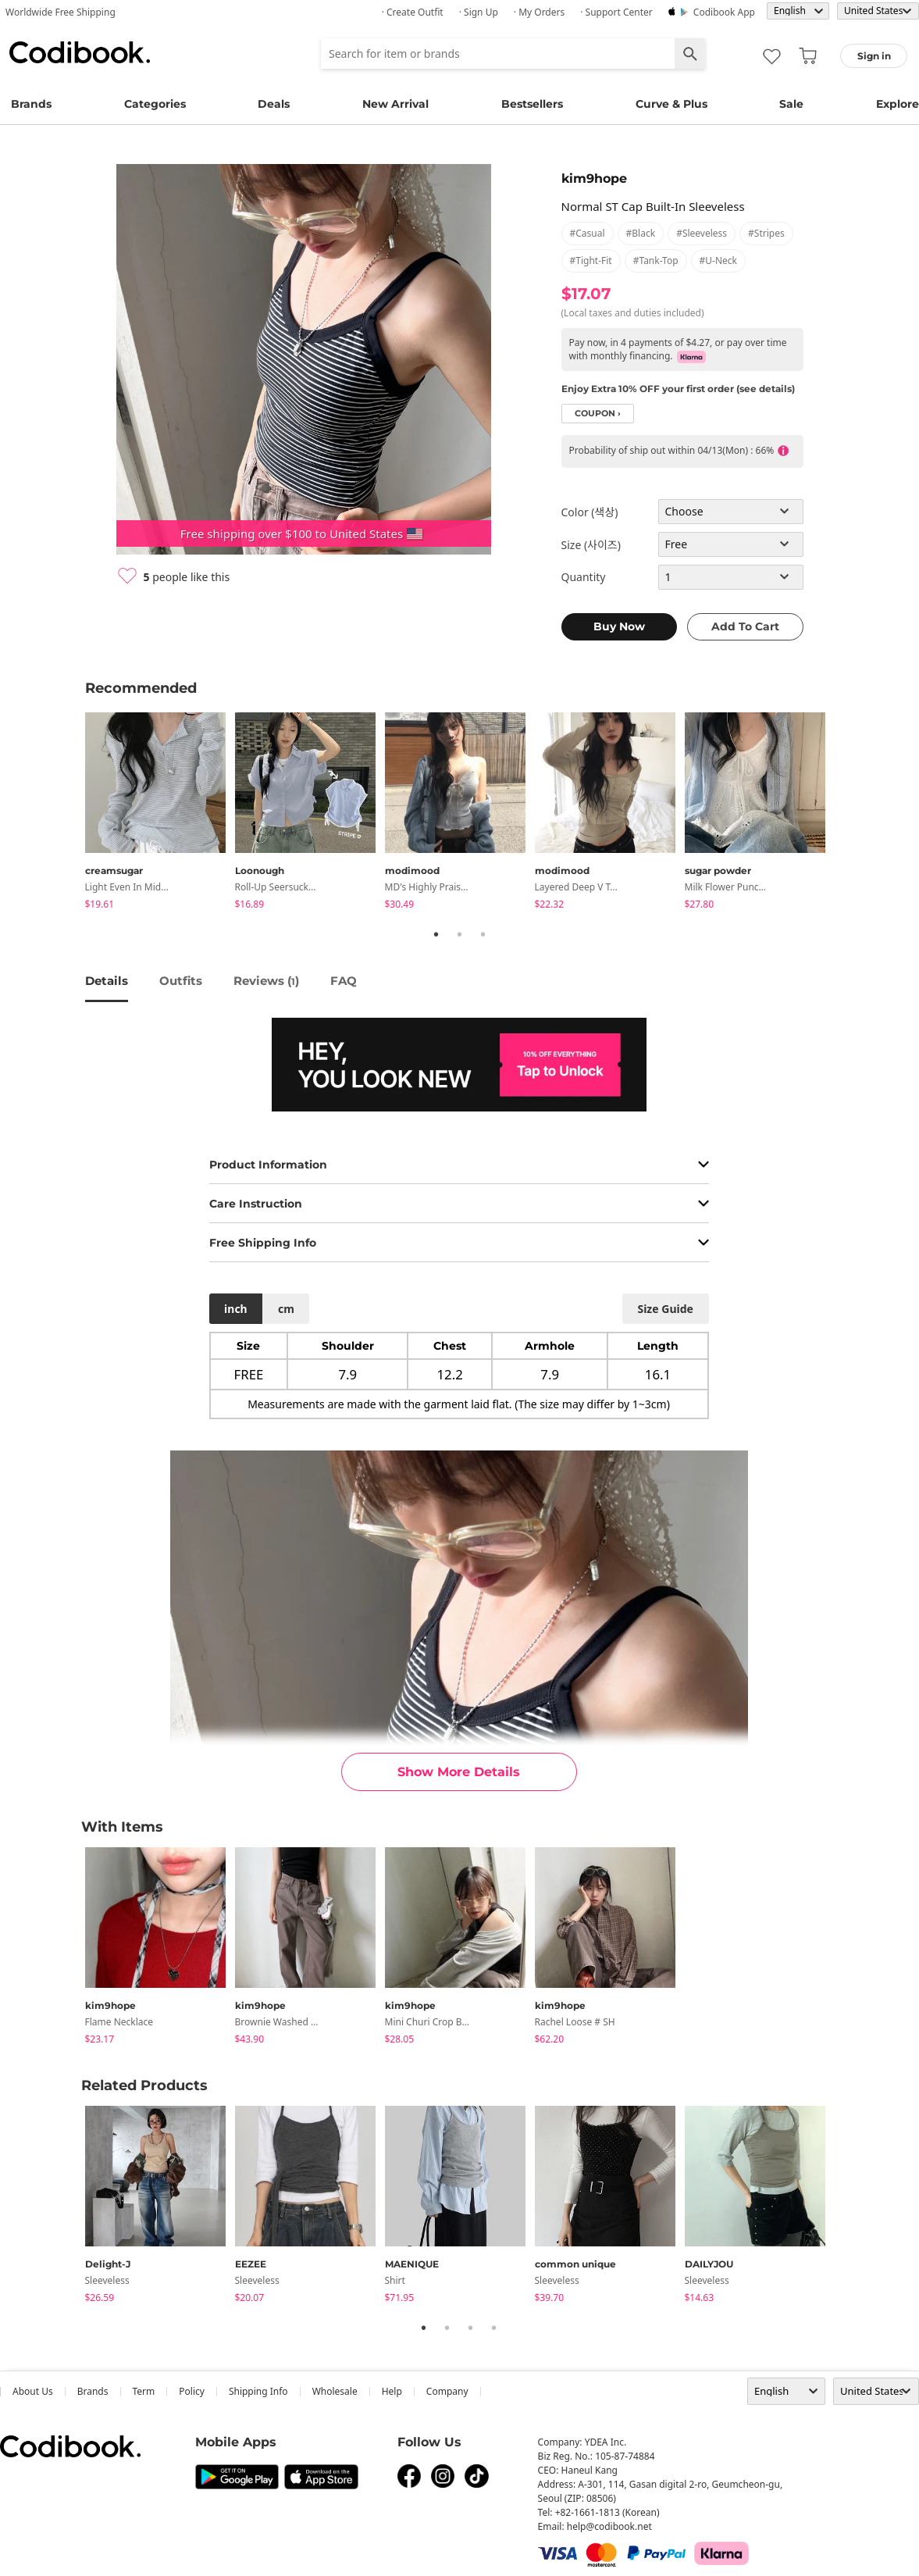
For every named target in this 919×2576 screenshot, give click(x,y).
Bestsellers (532, 104)
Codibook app (724, 12)
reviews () (266, 980)
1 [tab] (436, 934)
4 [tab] (494, 2327)
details (106, 980)
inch (236, 1308)
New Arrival (395, 104)
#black (641, 233)
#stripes (766, 233)
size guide (665, 1308)
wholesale (335, 2391)
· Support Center (616, 12)
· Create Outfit (412, 12)
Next (846, 813)
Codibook (79, 52)
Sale (791, 104)
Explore (897, 104)
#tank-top (656, 260)
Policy (192, 2391)
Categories (155, 104)
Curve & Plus (671, 104)
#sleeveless (701, 233)
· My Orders (539, 12)
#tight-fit (591, 260)
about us (32, 2391)
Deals (274, 104)
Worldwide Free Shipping (60, 12)
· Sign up (478, 12)
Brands (31, 104)
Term (144, 2391)
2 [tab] (460, 934)
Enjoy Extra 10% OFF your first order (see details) (678, 388)
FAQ (343, 980)
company (447, 2391)
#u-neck (718, 260)
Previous (73, 813)
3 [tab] (483, 934)
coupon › (598, 414)
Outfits (180, 980)
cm (286, 1308)
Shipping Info (258, 2391)
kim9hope (594, 178)
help (392, 2391)
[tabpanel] (160, 813)
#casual (587, 233)
